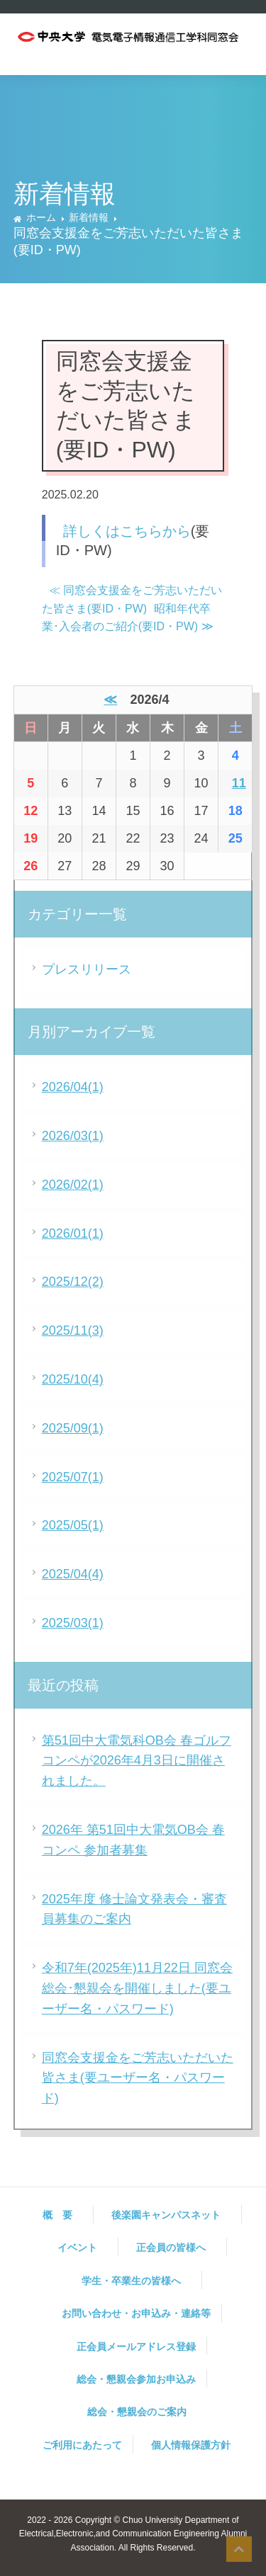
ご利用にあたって (82, 2445)
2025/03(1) (73, 1623)
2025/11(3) (73, 1330)
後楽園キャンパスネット (171, 2215)
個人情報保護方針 (191, 2445)
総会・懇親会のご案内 (137, 2411)
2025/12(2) (73, 1282)
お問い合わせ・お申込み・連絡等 (136, 2313)
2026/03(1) (73, 1136)
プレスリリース (86, 969)
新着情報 (89, 217)
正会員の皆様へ (176, 2247)
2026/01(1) (73, 1233)
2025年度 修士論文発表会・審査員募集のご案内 (134, 1909)
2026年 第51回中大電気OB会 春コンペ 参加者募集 (133, 1840)
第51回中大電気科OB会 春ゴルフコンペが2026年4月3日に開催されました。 (136, 1761)
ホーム (41, 217)
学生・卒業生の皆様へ (136, 2280)
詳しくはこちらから (127, 531)
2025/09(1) (73, 1428)
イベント (82, 2247)
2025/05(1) (73, 1525)
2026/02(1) (73, 1185)
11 (239, 783)
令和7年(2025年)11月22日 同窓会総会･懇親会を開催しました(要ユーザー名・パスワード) (137, 1988)
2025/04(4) (73, 1574)
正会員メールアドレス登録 (136, 2346)
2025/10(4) (73, 1379)
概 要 (62, 2215)
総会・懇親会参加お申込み (136, 2379)
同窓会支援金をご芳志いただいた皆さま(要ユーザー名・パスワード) (137, 2078)
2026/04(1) (73, 1087)
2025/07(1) (73, 1477)
